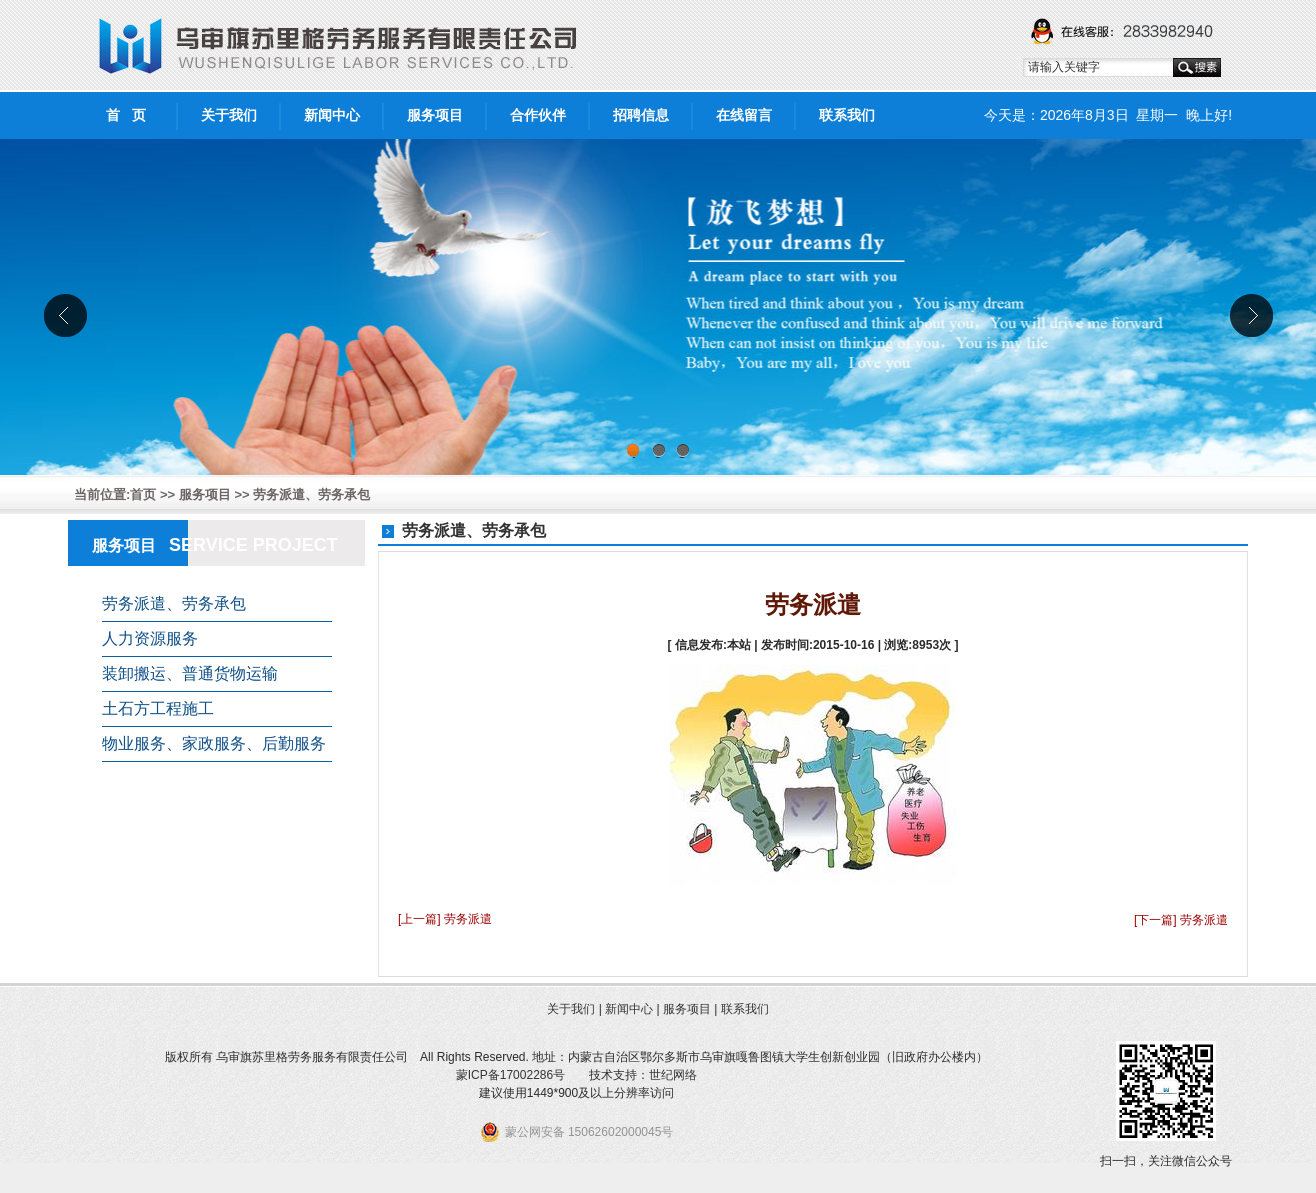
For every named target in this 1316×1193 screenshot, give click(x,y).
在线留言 (744, 115)
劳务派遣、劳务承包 (311, 494)
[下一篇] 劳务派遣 (1181, 920)
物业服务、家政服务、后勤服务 (214, 743)
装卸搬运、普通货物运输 (190, 673)
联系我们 (847, 115)
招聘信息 (641, 115)
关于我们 (229, 115)
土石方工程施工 (158, 708)
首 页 (126, 115)
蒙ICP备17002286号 (510, 1075)
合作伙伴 (538, 115)
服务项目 (435, 115)
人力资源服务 (150, 638)
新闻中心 (332, 115)
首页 (143, 494)
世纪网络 (673, 1075)
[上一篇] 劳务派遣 (445, 919)
